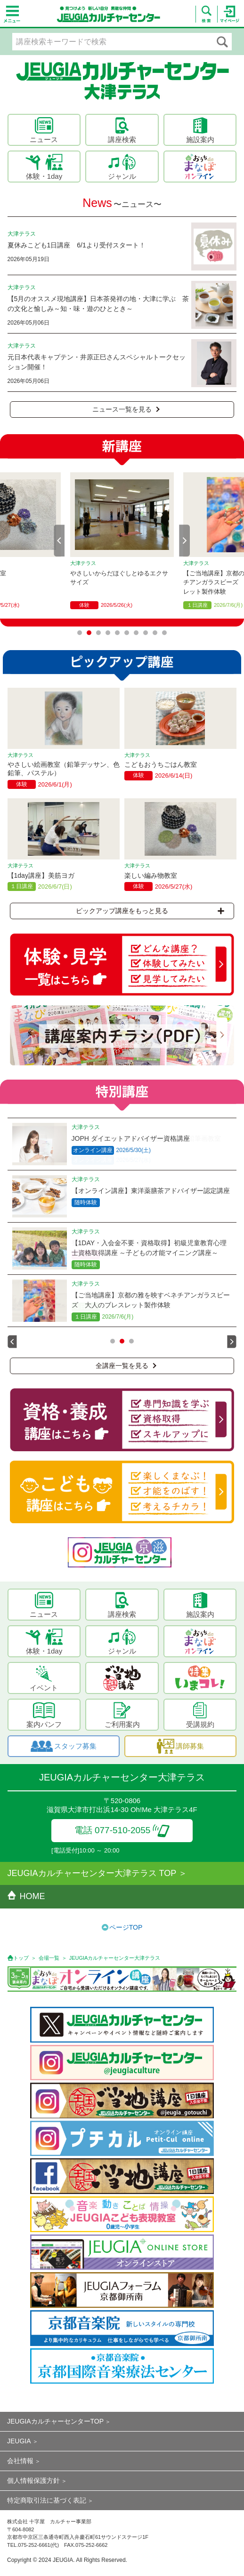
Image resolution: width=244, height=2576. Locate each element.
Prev (59, 541)
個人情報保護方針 (33, 2480)
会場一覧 (49, 1958)
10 (164, 632)
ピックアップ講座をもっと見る (150, 910)
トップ (21, 1958)
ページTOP (126, 1927)
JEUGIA (19, 2441)
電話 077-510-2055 (122, 1830)
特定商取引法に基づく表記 (46, 2500)
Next (184, 541)
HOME (26, 1896)
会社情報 (20, 2461)
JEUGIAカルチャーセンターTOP (55, 2421)
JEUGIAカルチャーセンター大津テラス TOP (92, 1873)
